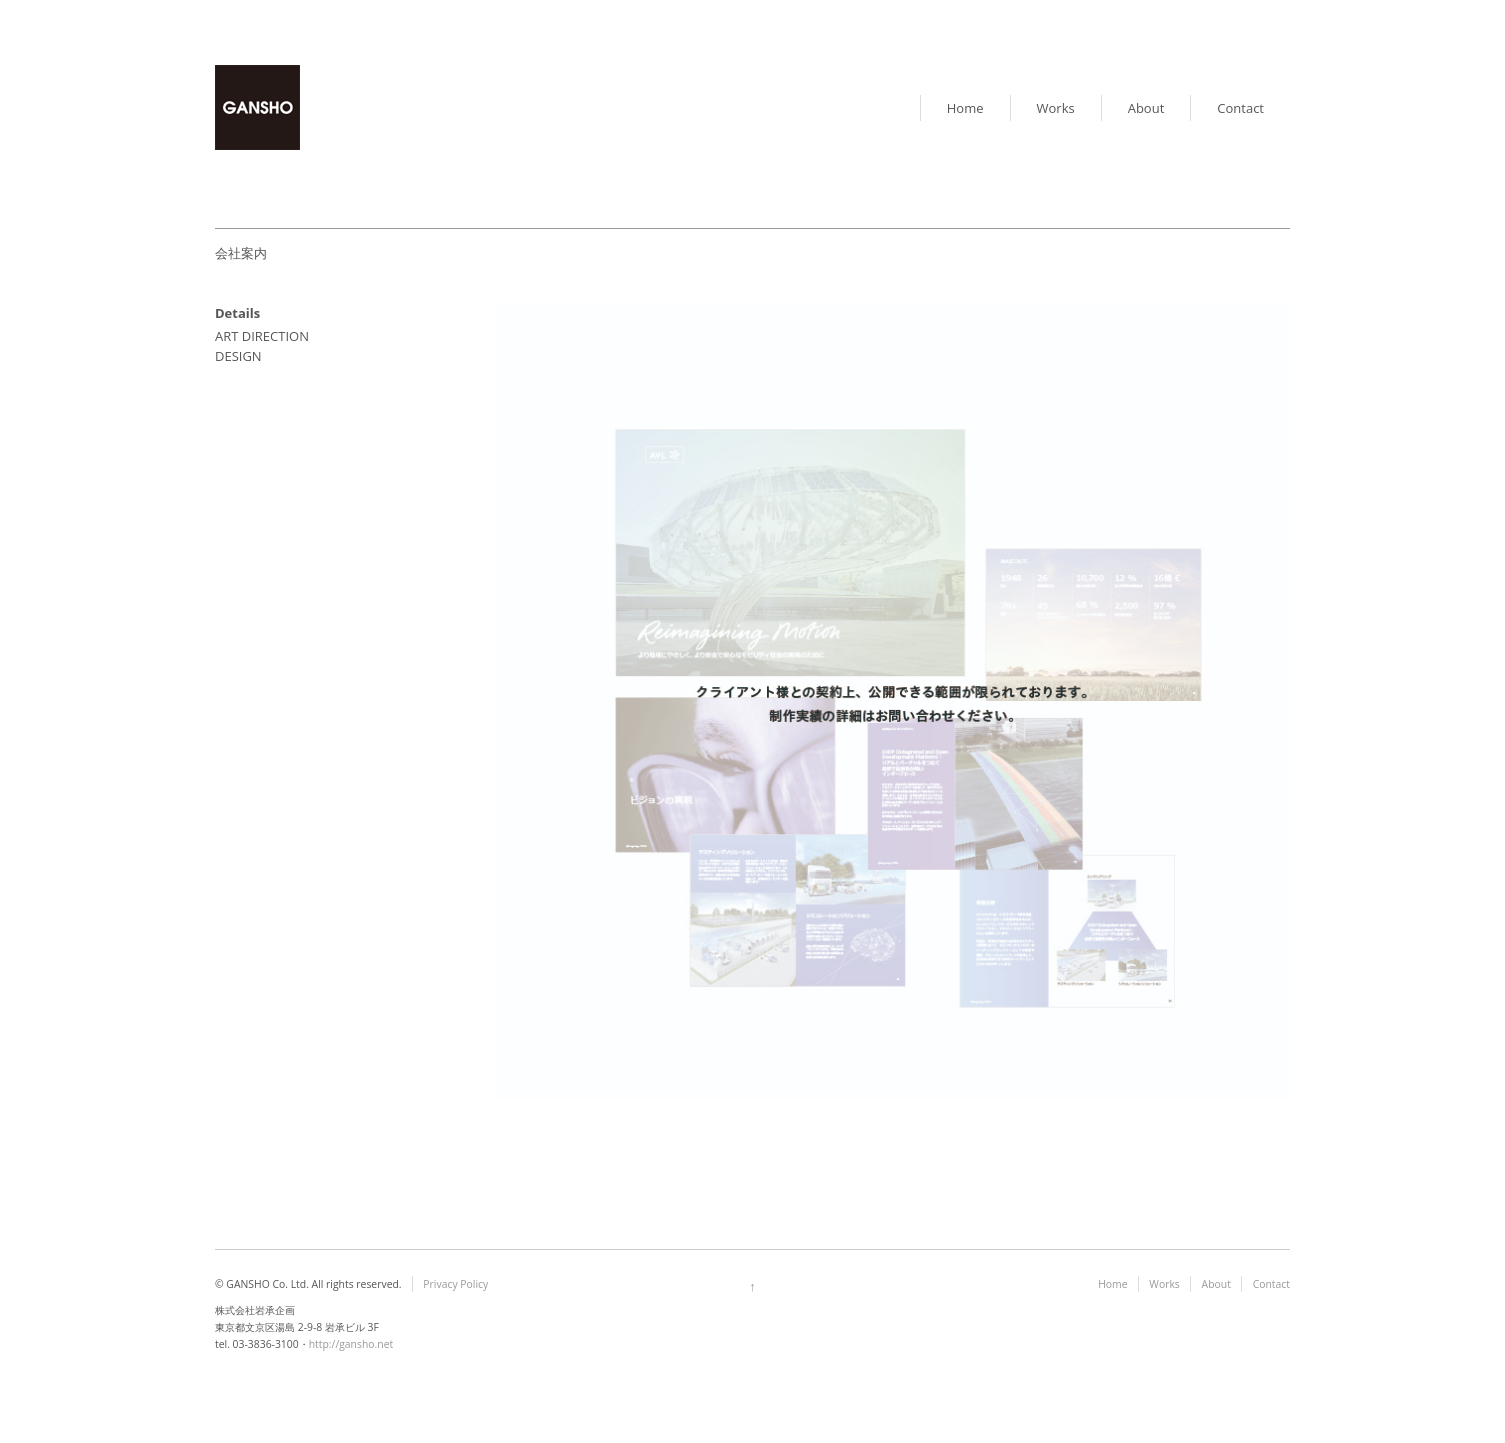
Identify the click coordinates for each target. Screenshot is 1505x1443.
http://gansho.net (351, 1344)
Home (965, 108)
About (1146, 108)
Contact (1240, 108)
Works (1056, 108)
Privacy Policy (455, 1284)
